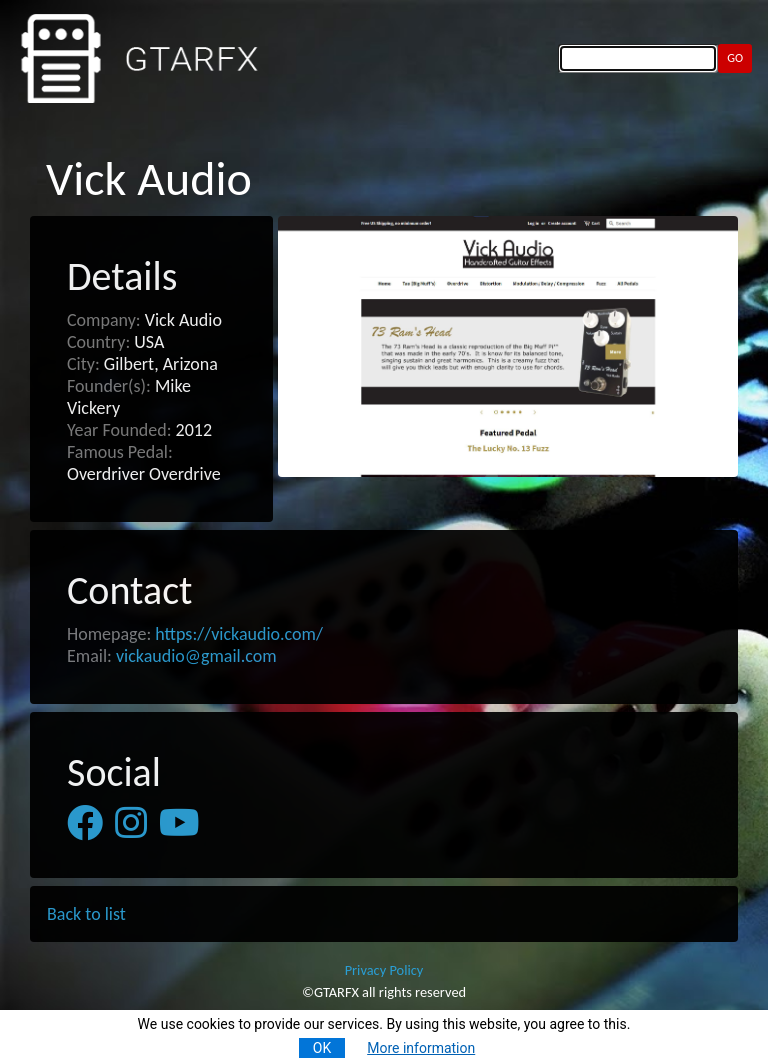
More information (421, 1048)
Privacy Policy (384, 970)
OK (322, 1048)
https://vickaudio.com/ (239, 634)
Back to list (86, 914)
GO (735, 57)
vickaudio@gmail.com (196, 656)
